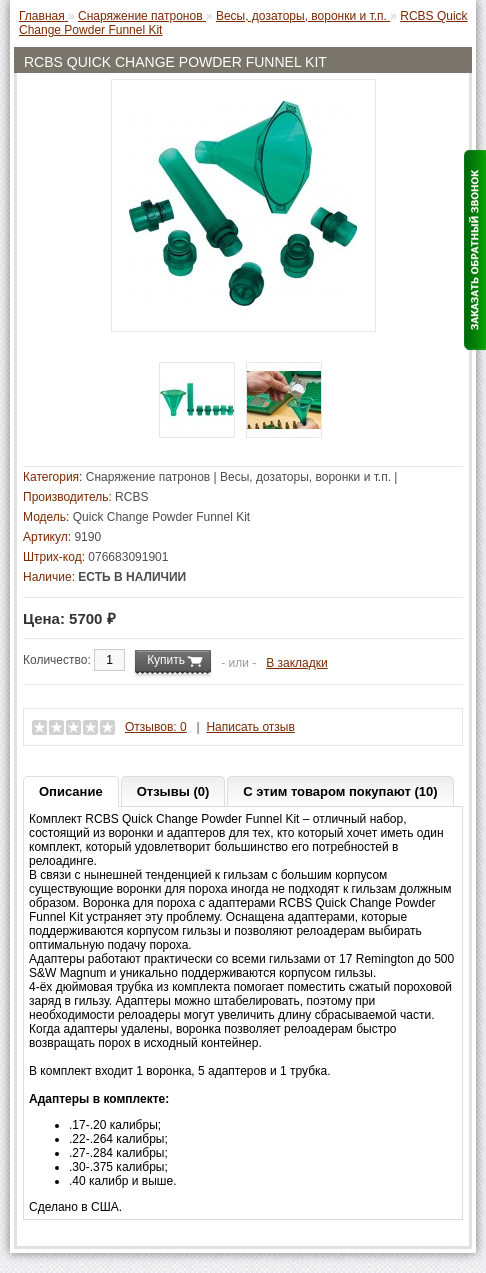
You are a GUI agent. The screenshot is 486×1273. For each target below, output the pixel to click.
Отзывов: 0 (156, 727)
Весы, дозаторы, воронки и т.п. (305, 477)
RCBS (131, 497)
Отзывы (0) (173, 791)
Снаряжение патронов (148, 477)
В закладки (297, 663)
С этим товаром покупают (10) (340, 791)
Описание (71, 791)
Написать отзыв (250, 727)
